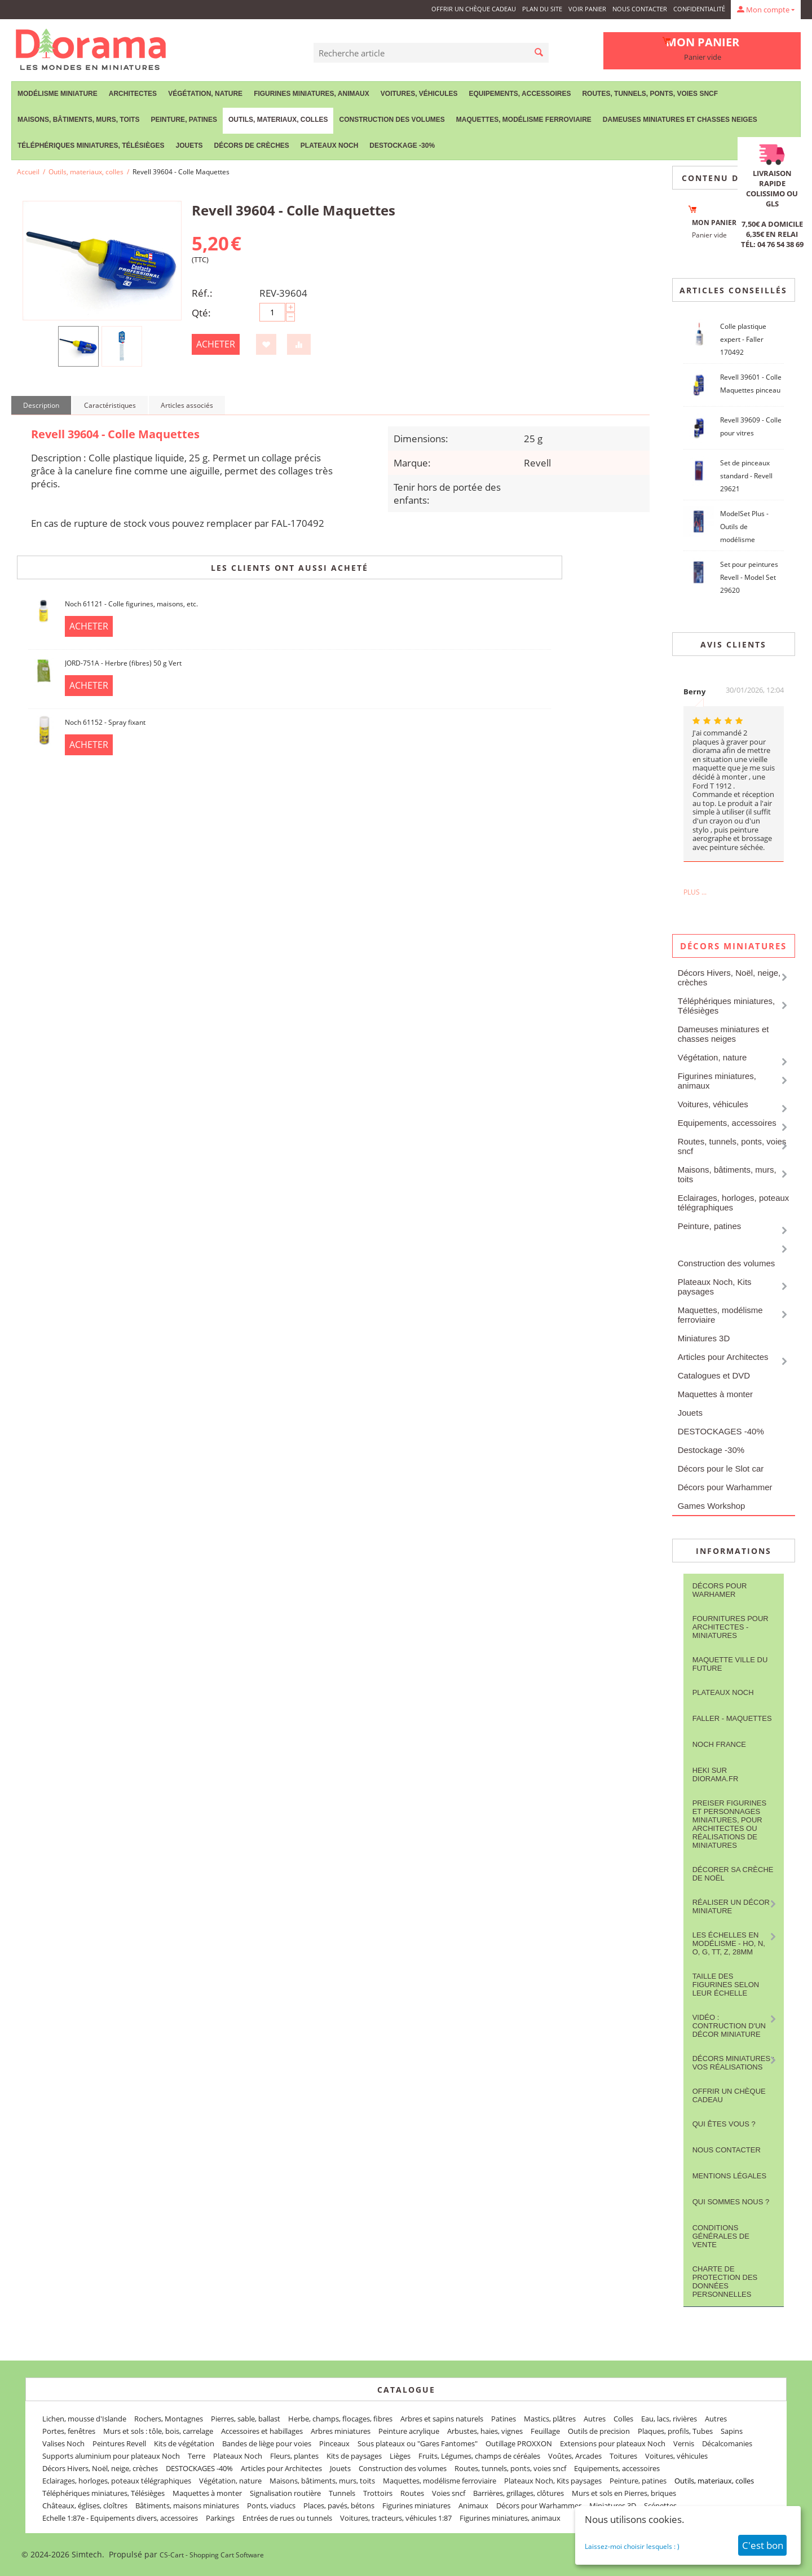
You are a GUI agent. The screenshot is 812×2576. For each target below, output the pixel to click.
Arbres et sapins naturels (441, 2419)
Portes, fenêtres (68, 2431)
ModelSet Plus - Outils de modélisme (744, 526)
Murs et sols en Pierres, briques (624, 2493)
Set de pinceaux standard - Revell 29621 (746, 476)
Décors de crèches (251, 145)
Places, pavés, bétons (338, 2505)
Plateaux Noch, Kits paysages (715, 1286)
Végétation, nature (205, 94)
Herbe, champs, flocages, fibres (340, 2419)
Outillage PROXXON (519, 2443)
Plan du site (542, 9)
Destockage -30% (402, 145)
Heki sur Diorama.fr (715, 1774)
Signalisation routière (285, 2493)
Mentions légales (729, 2176)
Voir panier (587, 9)
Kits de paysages (354, 2456)
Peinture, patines (184, 120)
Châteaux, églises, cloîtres (84, 2505)
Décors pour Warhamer (719, 1590)
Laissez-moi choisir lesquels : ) (632, 2546)
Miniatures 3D (704, 1338)
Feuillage (545, 2431)
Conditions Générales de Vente (720, 2236)
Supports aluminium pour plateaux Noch (111, 2456)
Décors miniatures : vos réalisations (733, 2062)
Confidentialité (699, 9)
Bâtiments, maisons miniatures (187, 2505)
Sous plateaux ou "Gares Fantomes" (418, 2443)
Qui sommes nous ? (731, 2202)
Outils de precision (599, 2431)
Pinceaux (334, 2443)
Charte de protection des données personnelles (725, 2281)
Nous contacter (639, 9)
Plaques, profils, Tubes (675, 2431)
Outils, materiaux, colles (278, 120)
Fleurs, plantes (294, 2456)
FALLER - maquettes (732, 1718)
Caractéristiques (110, 405)
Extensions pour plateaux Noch (612, 2443)
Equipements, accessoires (520, 94)
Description (41, 405)
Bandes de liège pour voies (266, 2443)
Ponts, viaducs (271, 2505)
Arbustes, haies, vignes (485, 2431)
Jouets (188, 145)
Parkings (220, 2518)
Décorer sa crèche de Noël (733, 1873)
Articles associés (187, 405)
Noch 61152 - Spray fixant (105, 722)
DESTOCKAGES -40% (721, 1431)
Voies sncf (448, 2493)
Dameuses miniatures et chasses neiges (680, 120)
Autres (595, 2419)
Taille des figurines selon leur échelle (725, 1984)
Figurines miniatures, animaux (311, 94)
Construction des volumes (391, 120)
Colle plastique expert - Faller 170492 (743, 339)
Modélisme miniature (57, 94)
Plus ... (695, 892)
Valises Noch (63, 2443)
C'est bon (762, 2545)
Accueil (28, 172)
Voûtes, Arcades (575, 2456)
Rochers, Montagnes (168, 2419)
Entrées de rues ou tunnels (287, 2518)
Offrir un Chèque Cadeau (473, 9)
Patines (503, 2419)
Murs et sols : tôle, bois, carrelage (158, 2431)
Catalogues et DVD (714, 1375)
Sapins (732, 2431)
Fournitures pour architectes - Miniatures (730, 1627)
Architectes (133, 94)
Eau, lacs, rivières (669, 2419)
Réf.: (202, 293)
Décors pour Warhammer (725, 1487)
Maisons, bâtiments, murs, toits (78, 120)
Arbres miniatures (340, 2431)
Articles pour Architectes (723, 1357)
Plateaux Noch (329, 145)
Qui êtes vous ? (724, 2124)
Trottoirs (377, 2493)
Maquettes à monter (715, 1394)
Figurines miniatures (416, 2505)
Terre (196, 2456)
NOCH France (719, 1744)
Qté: (201, 312)
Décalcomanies (727, 2443)
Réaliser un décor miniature (731, 1906)
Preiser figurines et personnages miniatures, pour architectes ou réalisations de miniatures (729, 1824)
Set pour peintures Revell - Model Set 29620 (749, 577)
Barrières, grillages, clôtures (518, 2493)
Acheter (215, 344)
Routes (412, 2493)
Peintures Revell (119, 2443)
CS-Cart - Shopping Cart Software (212, 2555)
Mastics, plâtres (550, 2419)
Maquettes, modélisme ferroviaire (524, 120)
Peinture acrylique (408, 2431)
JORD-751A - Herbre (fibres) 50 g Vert (123, 663)
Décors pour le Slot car (721, 1468)
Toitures (623, 2456)
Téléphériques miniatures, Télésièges (90, 145)
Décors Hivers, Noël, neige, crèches (729, 977)
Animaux (473, 2505)
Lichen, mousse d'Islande (84, 2419)
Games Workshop (711, 1506)
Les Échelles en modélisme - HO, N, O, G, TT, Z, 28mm (728, 1943)
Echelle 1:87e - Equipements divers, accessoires (120, 2518)
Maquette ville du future (730, 1663)
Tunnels (342, 2493)
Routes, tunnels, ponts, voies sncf (650, 94)
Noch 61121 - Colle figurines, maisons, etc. (131, 604)
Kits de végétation (184, 2443)
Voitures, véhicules (419, 94)
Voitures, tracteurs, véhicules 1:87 (396, 2518)
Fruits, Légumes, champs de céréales (479, 2456)
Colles (623, 2419)
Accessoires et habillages (262, 2431)
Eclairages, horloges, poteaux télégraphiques (733, 1202)
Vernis (683, 2443)
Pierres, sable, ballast (245, 2419)
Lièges (400, 2456)
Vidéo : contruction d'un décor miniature (729, 2025)
